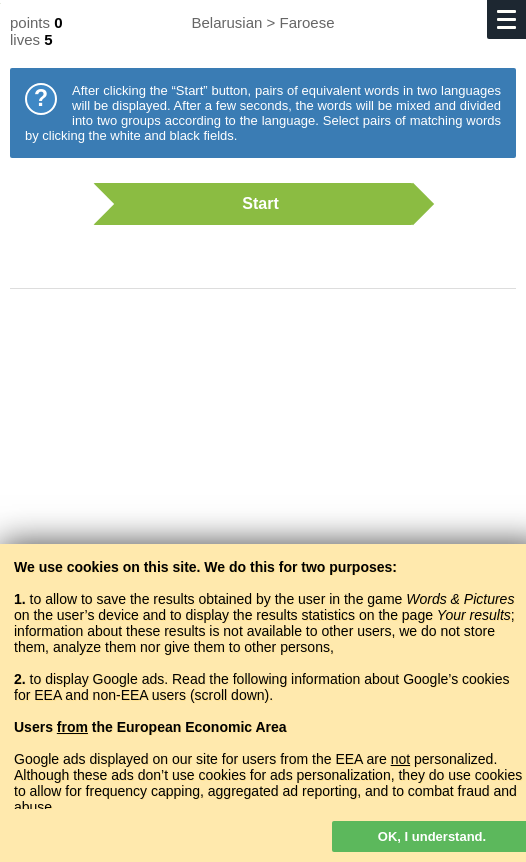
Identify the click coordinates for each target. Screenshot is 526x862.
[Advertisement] (263, 465)
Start (253, 204)
